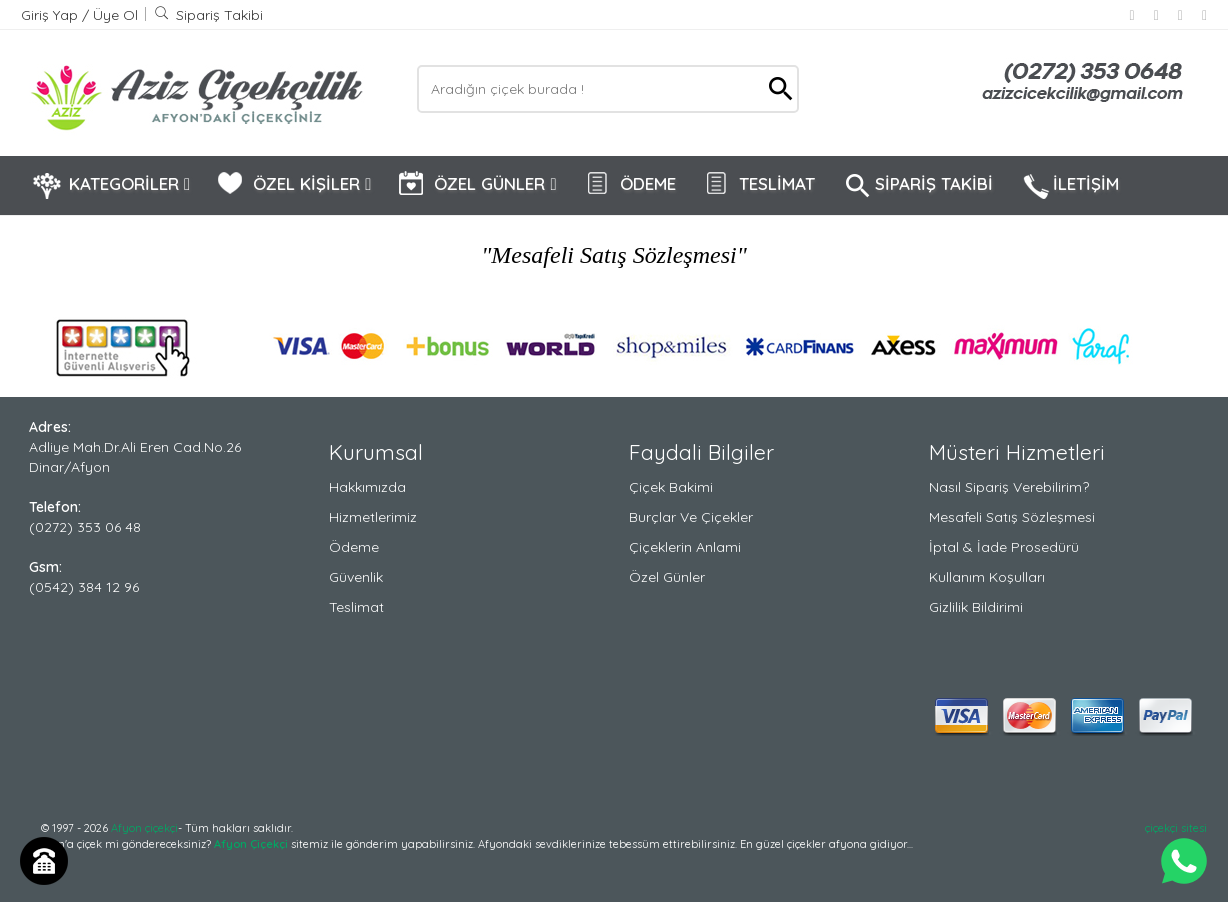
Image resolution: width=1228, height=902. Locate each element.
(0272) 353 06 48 (85, 527)
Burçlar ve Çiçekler (691, 517)
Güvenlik (356, 577)
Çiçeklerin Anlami (685, 547)
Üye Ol (115, 15)
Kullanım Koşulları (987, 577)
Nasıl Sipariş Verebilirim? (1009, 487)
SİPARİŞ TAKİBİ (917, 186)
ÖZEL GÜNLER (476, 185)
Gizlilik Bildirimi (976, 607)
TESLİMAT (758, 185)
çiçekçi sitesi (1176, 828)
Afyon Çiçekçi (251, 844)
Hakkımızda (367, 487)
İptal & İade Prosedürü (1004, 547)
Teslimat (356, 607)
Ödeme (354, 547)
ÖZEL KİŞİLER (293, 185)
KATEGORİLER (111, 185)
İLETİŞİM (1069, 186)
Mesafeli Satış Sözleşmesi (1012, 517)
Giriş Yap (51, 15)
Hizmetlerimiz (373, 517)
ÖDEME (629, 185)
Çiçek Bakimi (671, 487)
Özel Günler (667, 577)
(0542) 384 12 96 (84, 587)
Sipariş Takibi (208, 15)
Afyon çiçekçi (144, 828)
